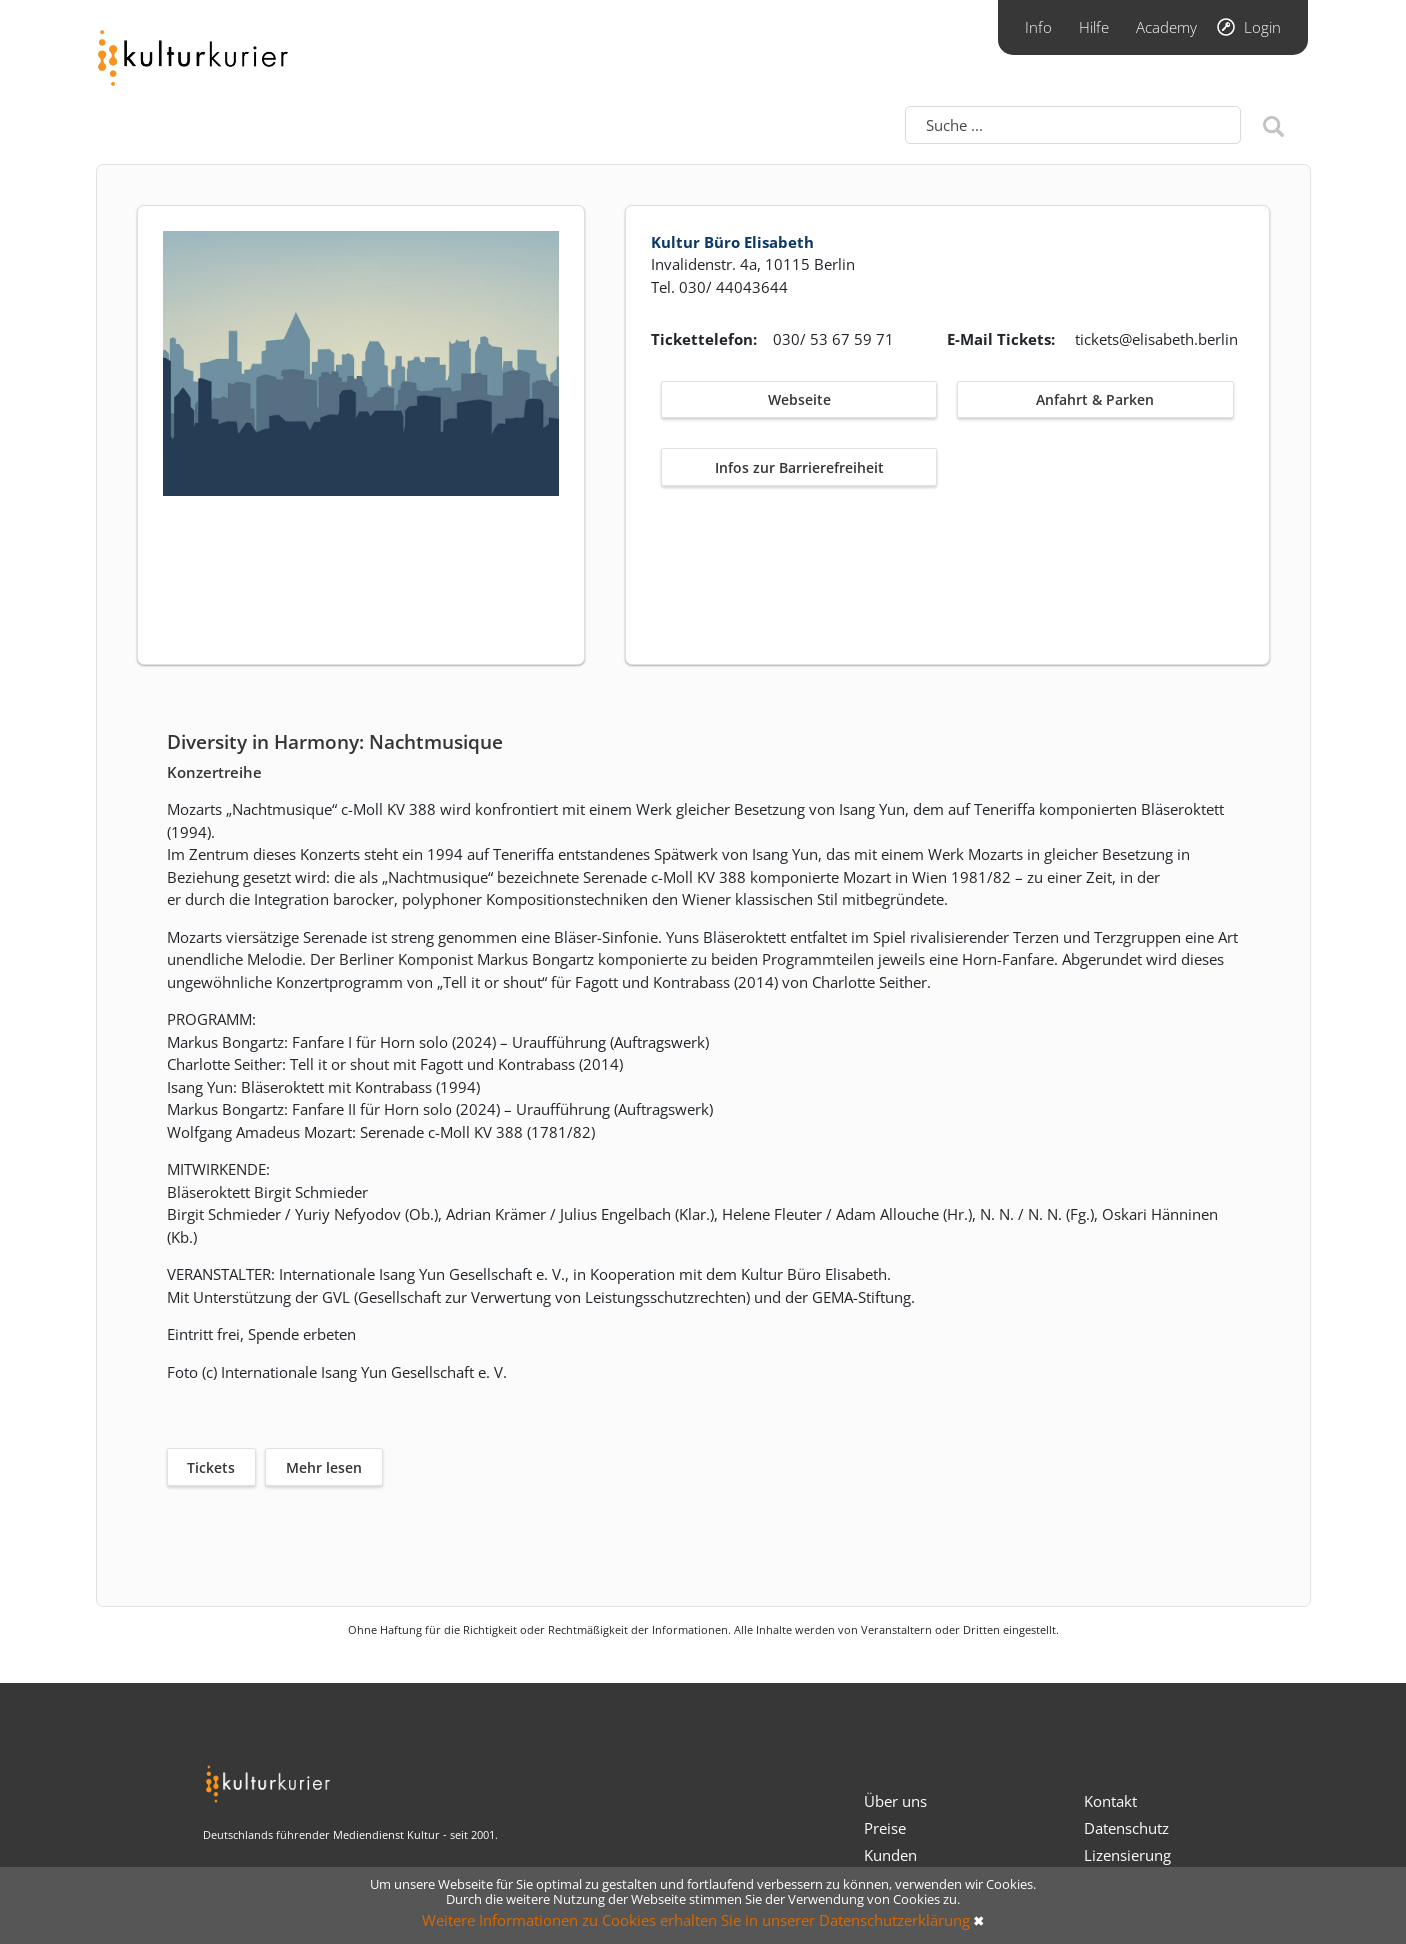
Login (1262, 27)
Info (1038, 27)
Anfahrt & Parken (1095, 399)
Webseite (799, 399)
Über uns (895, 1801)
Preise (885, 1828)
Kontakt (1110, 1801)
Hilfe (1094, 27)
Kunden (890, 1855)
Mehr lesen (324, 1467)
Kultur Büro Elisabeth (732, 242)
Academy (1166, 27)
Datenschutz (1126, 1828)
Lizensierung (1127, 1855)
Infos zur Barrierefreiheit (799, 467)
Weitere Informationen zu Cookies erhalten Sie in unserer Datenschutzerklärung (696, 1920)
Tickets (211, 1467)
